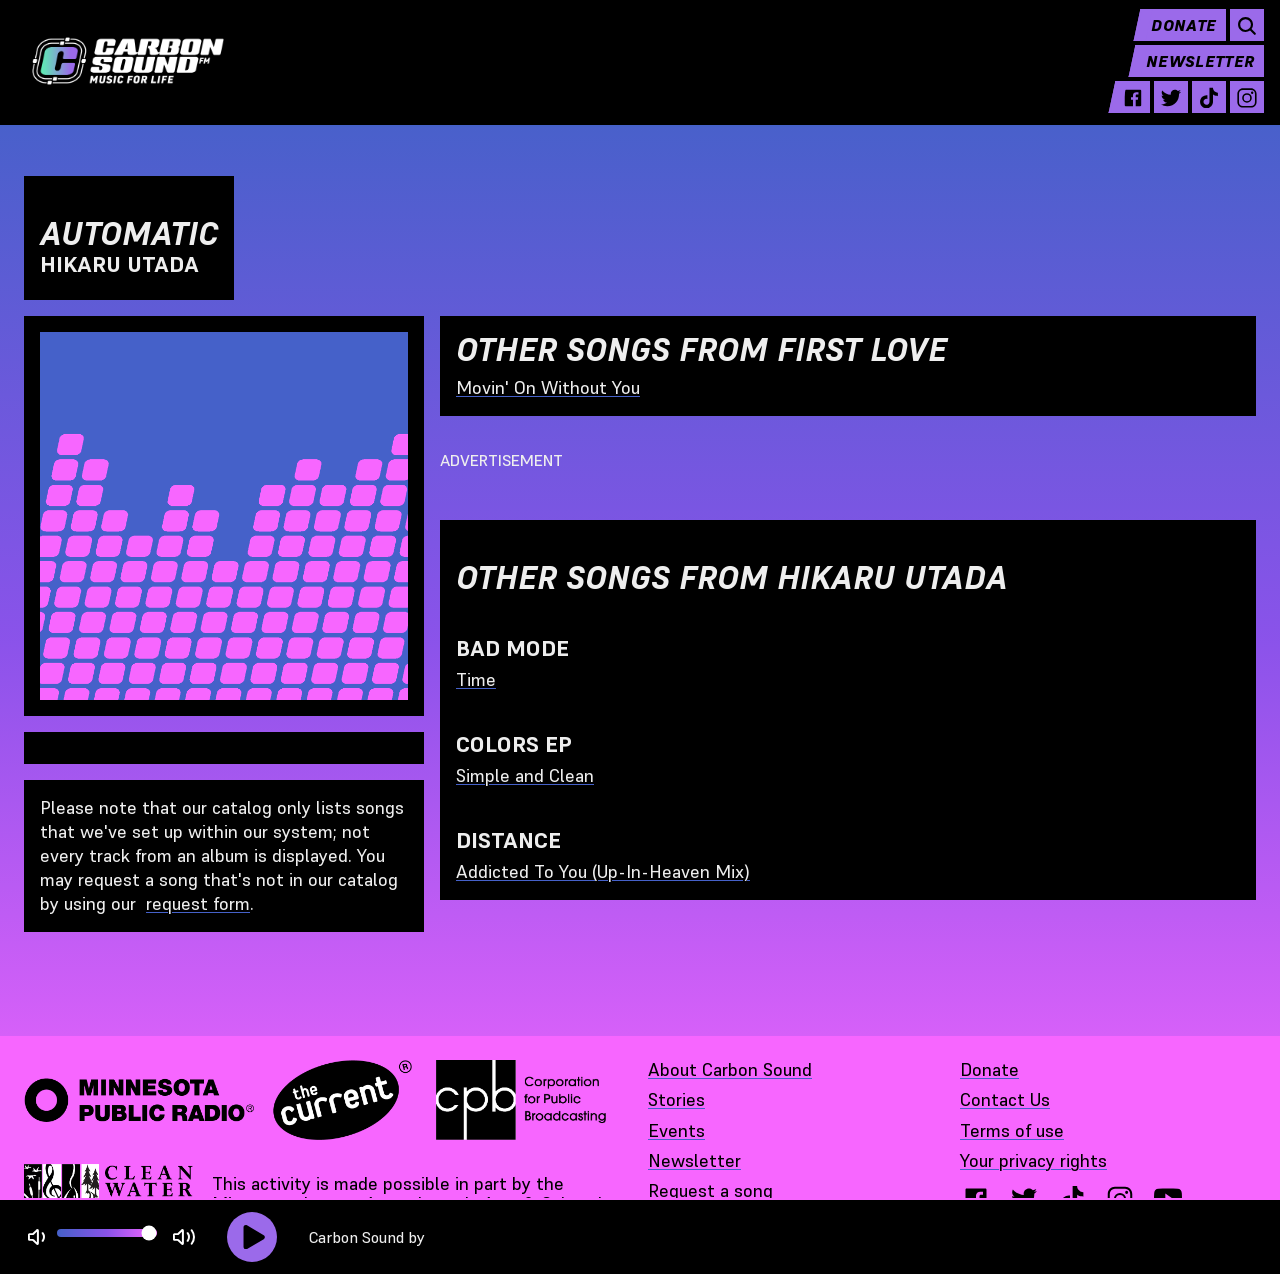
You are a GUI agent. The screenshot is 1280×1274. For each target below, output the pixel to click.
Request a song (710, 1190)
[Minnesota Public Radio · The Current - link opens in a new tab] (218, 1100)
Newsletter (1192, 76)
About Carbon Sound (730, 1069)
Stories (676, 1099)
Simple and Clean (525, 775)
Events (676, 1130)
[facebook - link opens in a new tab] (1125, 112)
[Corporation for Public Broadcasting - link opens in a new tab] (521, 1100)
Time (476, 679)
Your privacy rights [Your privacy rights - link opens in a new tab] (1033, 1160)
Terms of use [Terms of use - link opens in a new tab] (1012, 1130)
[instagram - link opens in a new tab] (1239, 112)
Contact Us (1005, 1099)
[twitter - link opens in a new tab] (1163, 112)
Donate (1175, 40)
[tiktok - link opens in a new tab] (1201, 112)
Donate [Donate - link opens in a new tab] (989, 1069)
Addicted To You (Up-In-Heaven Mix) (603, 871)
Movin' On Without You (548, 387)
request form (198, 903)
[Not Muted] (36, 1237)
